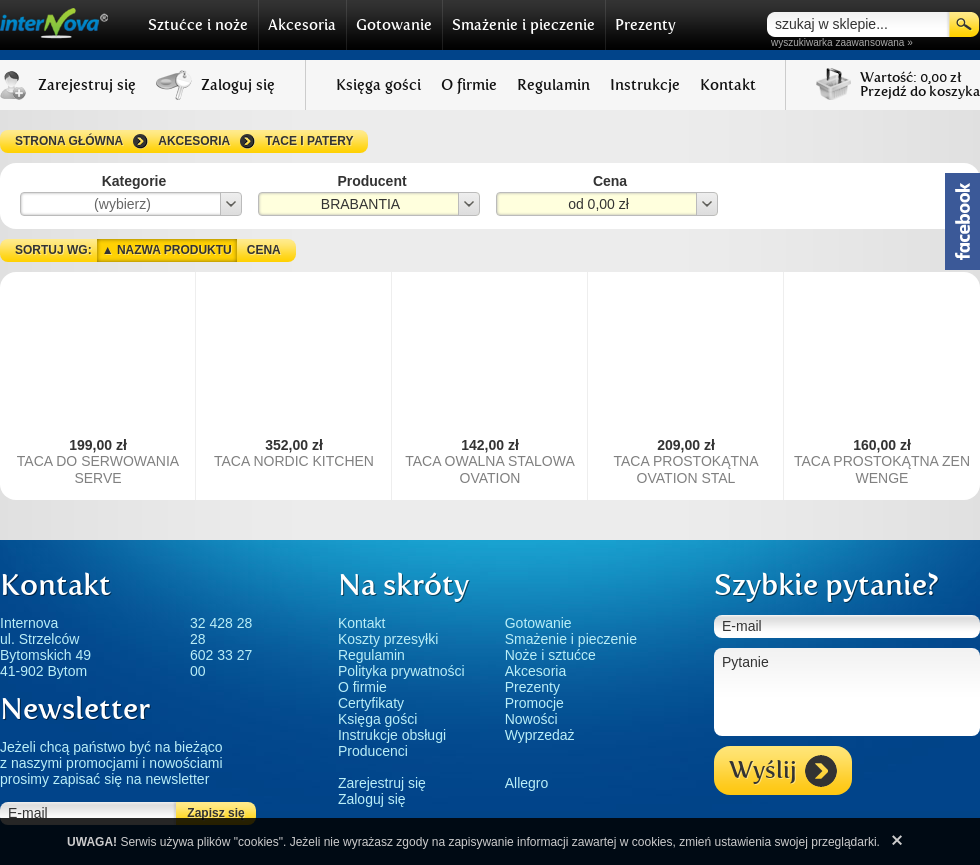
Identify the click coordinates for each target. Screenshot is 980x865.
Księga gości (378, 85)
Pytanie (847, 692)
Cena (264, 250)
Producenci (373, 751)
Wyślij (783, 771)
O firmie (469, 85)
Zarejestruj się (382, 783)
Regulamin (553, 85)
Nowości (531, 719)
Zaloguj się (372, 799)
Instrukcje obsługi (392, 735)
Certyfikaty (371, 703)
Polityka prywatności (401, 671)
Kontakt (728, 85)
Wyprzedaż (540, 735)
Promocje (534, 703)
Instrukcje (645, 85)
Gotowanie (394, 25)
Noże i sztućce (550, 655)
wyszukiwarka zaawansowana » (842, 42)
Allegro (527, 783)
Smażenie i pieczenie (523, 25)
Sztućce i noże (198, 25)
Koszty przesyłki (388, 639)
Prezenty (645, 25)
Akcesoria (302, 25)
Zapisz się (215, 813)
